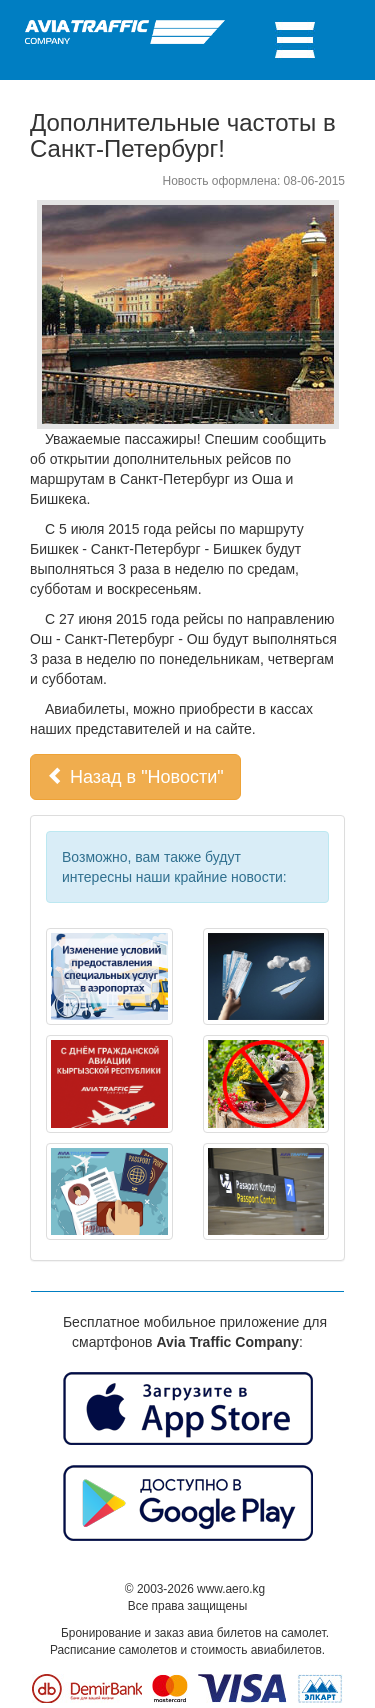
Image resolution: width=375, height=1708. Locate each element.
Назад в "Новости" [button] (135, 776)
